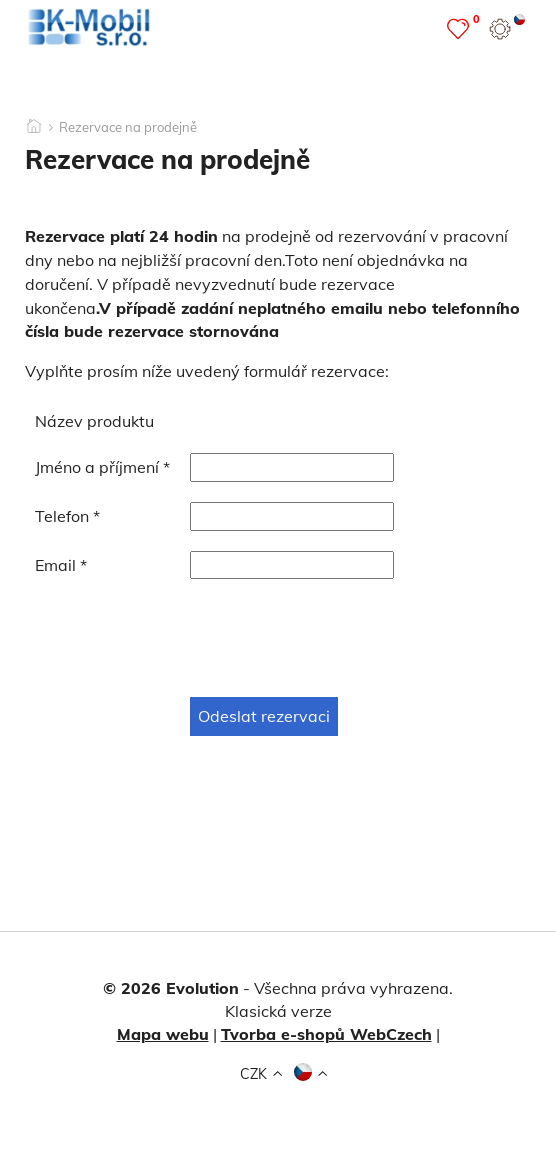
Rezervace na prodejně (128, 127)
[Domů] (34, 120)
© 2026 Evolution (171, 988)
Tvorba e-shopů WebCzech (326, 1034)
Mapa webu (163, 1034)
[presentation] (187, 638)
